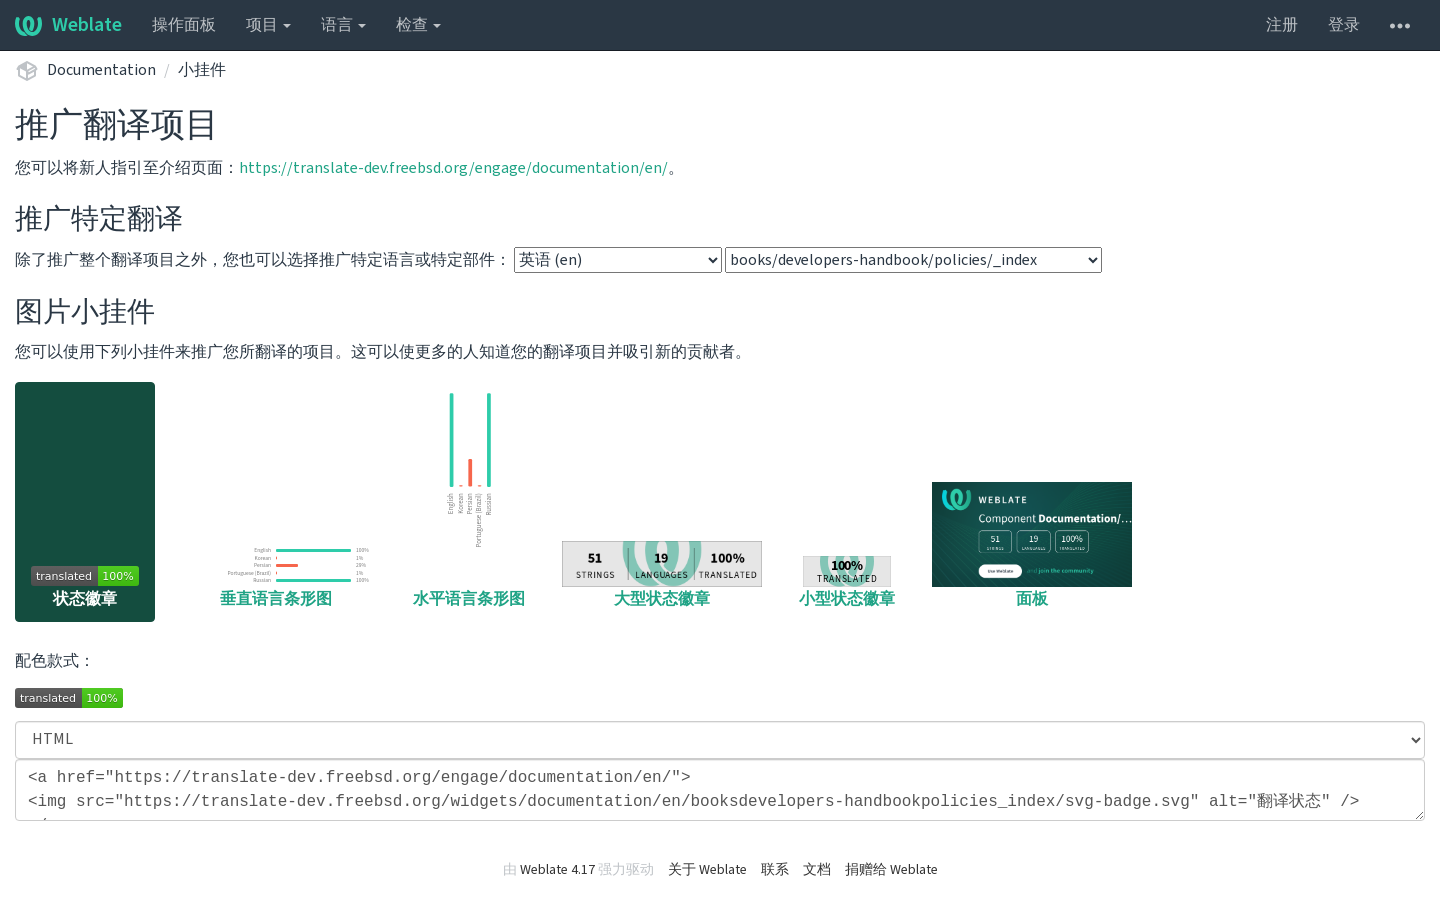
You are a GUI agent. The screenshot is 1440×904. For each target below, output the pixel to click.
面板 (1032, 546)
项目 (268, 25)
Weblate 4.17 (557, 870)
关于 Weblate (707, 870)
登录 (1344, 25)
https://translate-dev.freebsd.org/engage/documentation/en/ (453, 168)
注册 (1282, 25)
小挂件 (202, 70)
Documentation (101, 70)
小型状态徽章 (847, 583)
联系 (775, 870)
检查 (418, 25)
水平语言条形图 (469, 498)
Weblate (68, 25)
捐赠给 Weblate (891, 870)
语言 (343, 25)
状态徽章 (85, 588)
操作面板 (184, 25)
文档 (817, 870)
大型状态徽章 (662, 575)
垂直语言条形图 (276, 576)
